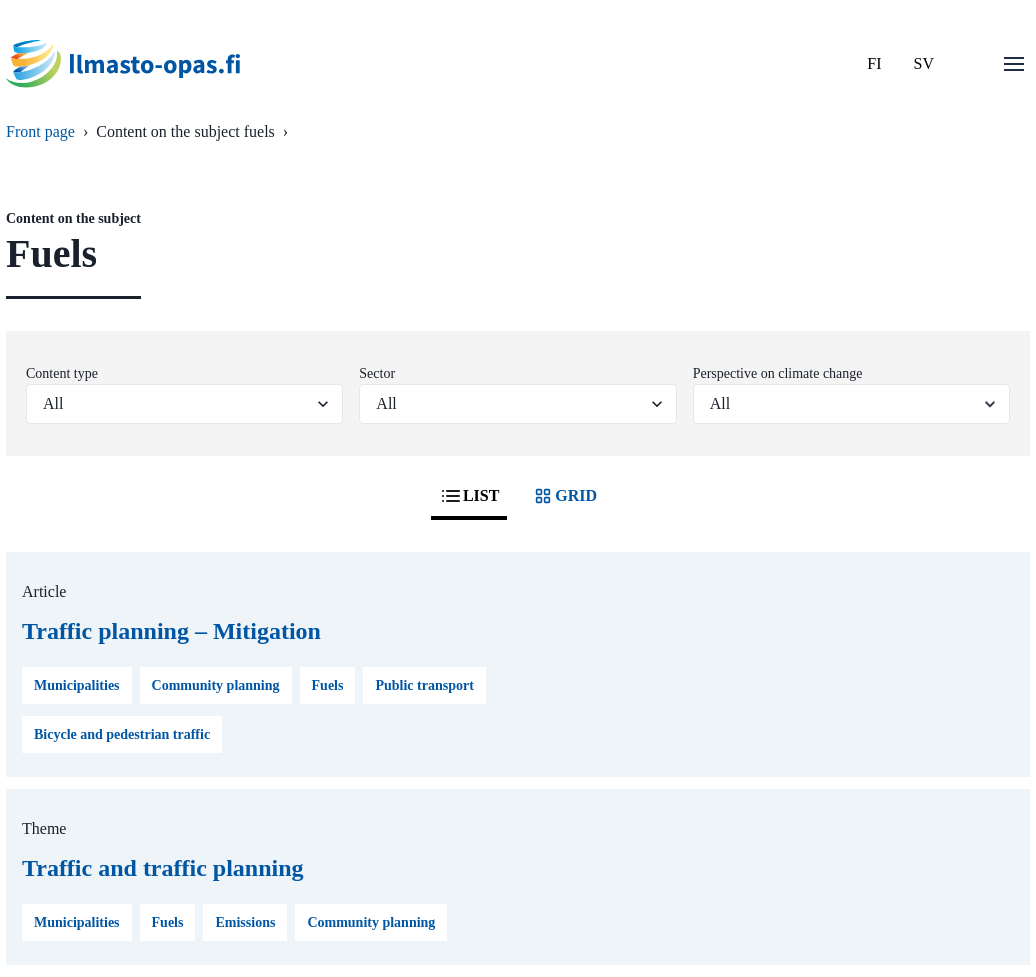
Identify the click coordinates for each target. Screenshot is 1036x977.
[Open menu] (1014, 64)
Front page (40, 131)
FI (874, 63)
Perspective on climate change (778, 373)
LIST (469, 496)
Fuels (328, 685)
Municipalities (77, 685)
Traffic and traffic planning (163, 868)
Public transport (424, 685)
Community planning (216, 685)
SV (924, 63)
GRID (564, 496)
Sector (377, 373)
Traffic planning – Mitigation (171, 631)
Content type (62, 373)
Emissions (245, 922)
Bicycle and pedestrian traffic (122, 734)
